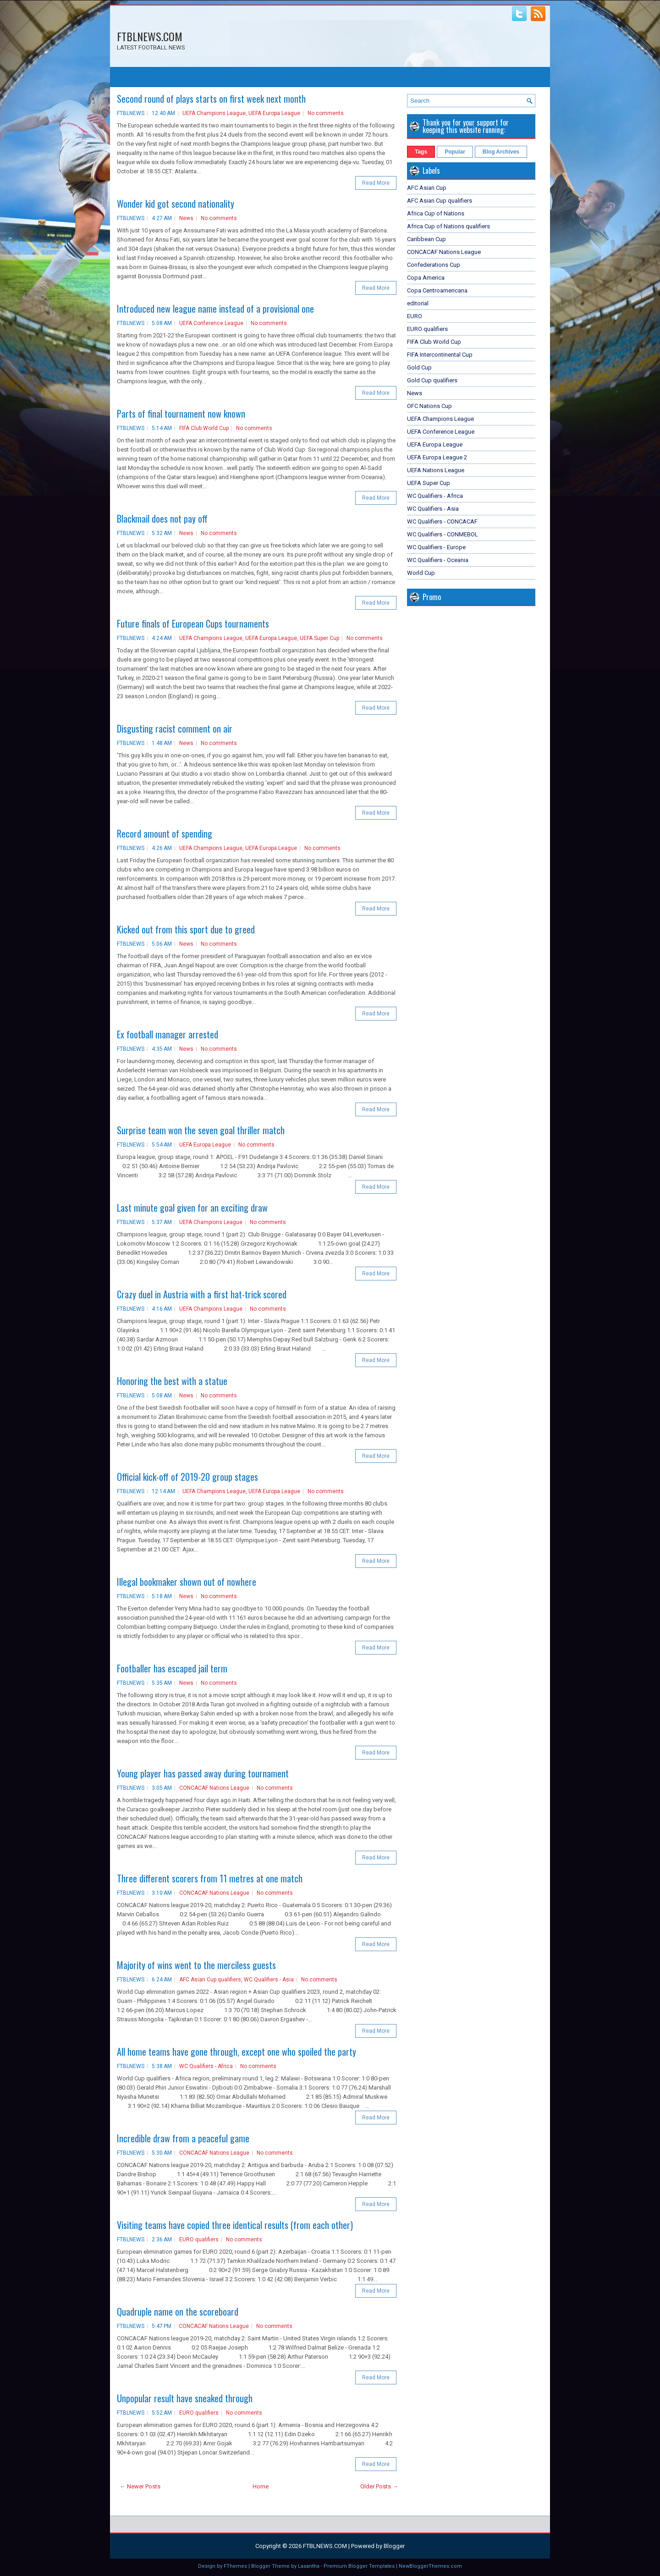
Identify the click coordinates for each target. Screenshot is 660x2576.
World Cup (421, 572)
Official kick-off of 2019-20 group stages (187, 1476)
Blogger (394, 2546)
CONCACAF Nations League (214, 1788)
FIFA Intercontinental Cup (440, 354)
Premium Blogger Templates (359, 2566)
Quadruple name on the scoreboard (177, 2311)
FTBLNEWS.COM (149, 36)
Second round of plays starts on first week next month (211, 98)
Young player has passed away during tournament (203, 1773)
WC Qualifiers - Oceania (437, 560)
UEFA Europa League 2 (437, 457)
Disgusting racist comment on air (174, 728)
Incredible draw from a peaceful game (183, 2138)
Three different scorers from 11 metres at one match (209, 1878)
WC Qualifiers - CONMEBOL (442, 534)
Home (261, 2486)
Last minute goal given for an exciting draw (192, 1207)
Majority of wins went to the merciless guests (196, 1964)
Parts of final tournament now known (181, 413)
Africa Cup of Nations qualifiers (448, 226)
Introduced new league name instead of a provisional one (215, 308)
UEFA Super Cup (319, 638)
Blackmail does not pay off (162, 518)
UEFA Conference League (211, 323)
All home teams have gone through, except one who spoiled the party (236, 2051)
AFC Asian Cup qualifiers (210, 1979)
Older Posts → (379, 2486)
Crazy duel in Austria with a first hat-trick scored (201, 1294)
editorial (418, 303)
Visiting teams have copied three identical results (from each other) (235, 2224)
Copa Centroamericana (437, 290)
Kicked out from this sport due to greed (186, 929)
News (186, 218)
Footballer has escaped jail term (172, 1668)
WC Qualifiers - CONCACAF (442, 521)
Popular (455, 152)
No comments (326, 113)
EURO (414, 316)
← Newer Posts (140, 2486)
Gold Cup (419, 367)
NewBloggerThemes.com (430, 2566)
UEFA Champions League (214, 113)
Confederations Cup (433, 264)
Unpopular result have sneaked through (185, 2398)
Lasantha (308, 2566)
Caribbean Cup (426, 239)
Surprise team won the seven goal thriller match (201, 1130)
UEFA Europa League (274, 113)
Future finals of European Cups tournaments (193, 623)
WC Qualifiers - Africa (206, 2066)
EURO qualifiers (199, 2239)
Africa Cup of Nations (435, 213)
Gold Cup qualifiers (432, 380)
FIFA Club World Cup (204, 428)
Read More (376, 183)
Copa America (426, 277)
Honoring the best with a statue (172, 1380)
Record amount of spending (164, 833)
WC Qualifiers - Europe (436, 547)
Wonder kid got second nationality (175, 203)
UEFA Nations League (435, 470)
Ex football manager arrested (167, 1034)
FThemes (235, 2566)
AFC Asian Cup (426, 187)
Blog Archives (501, 152)
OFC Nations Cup (429, 406)
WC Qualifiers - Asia (269, 1979)
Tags (421, 152)
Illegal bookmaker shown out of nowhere (186, 1581)
